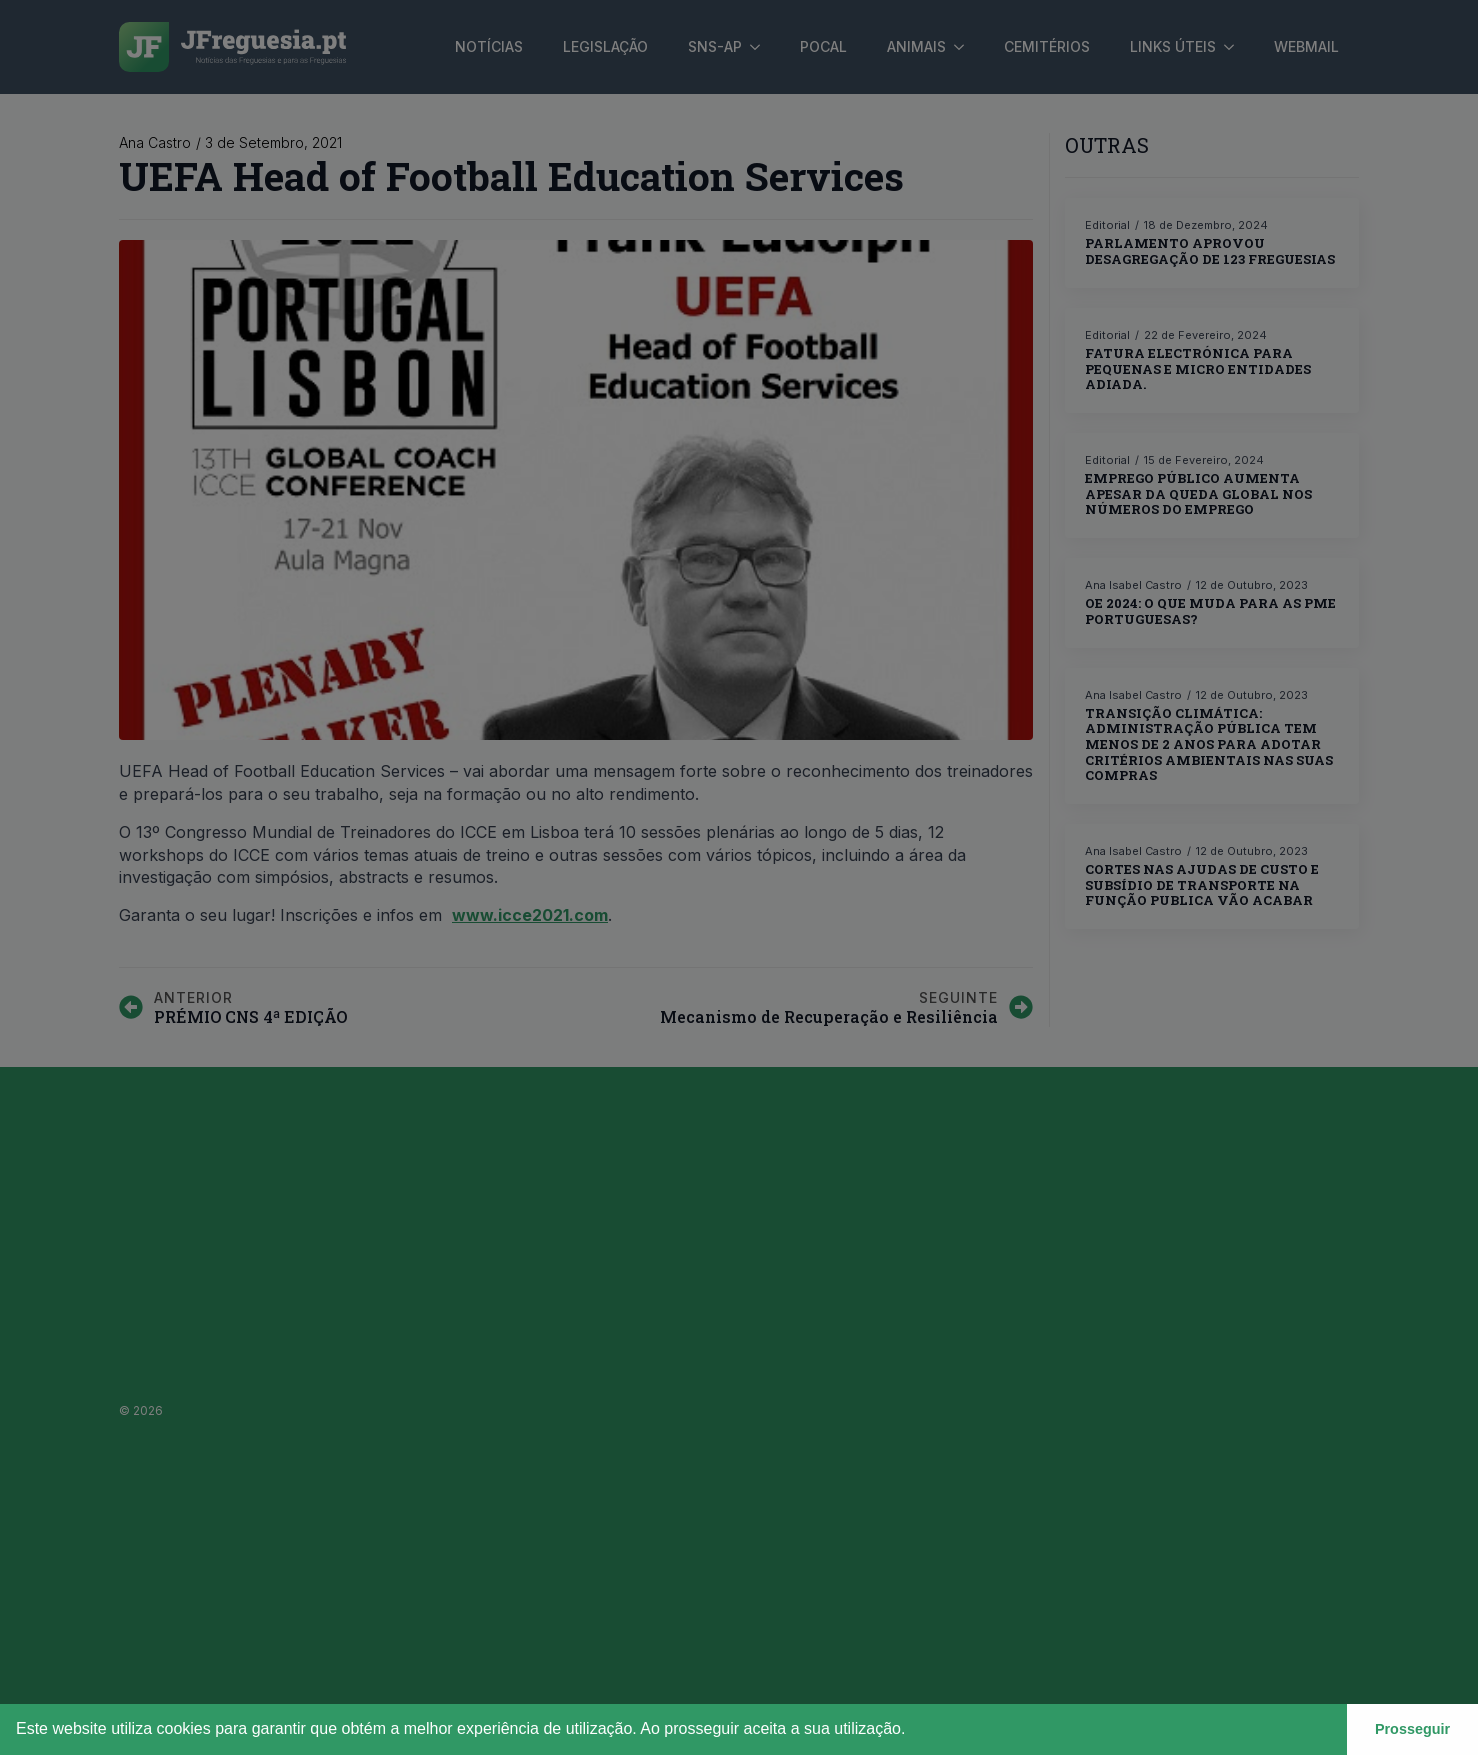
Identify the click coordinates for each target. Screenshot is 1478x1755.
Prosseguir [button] (1412, 1729)
